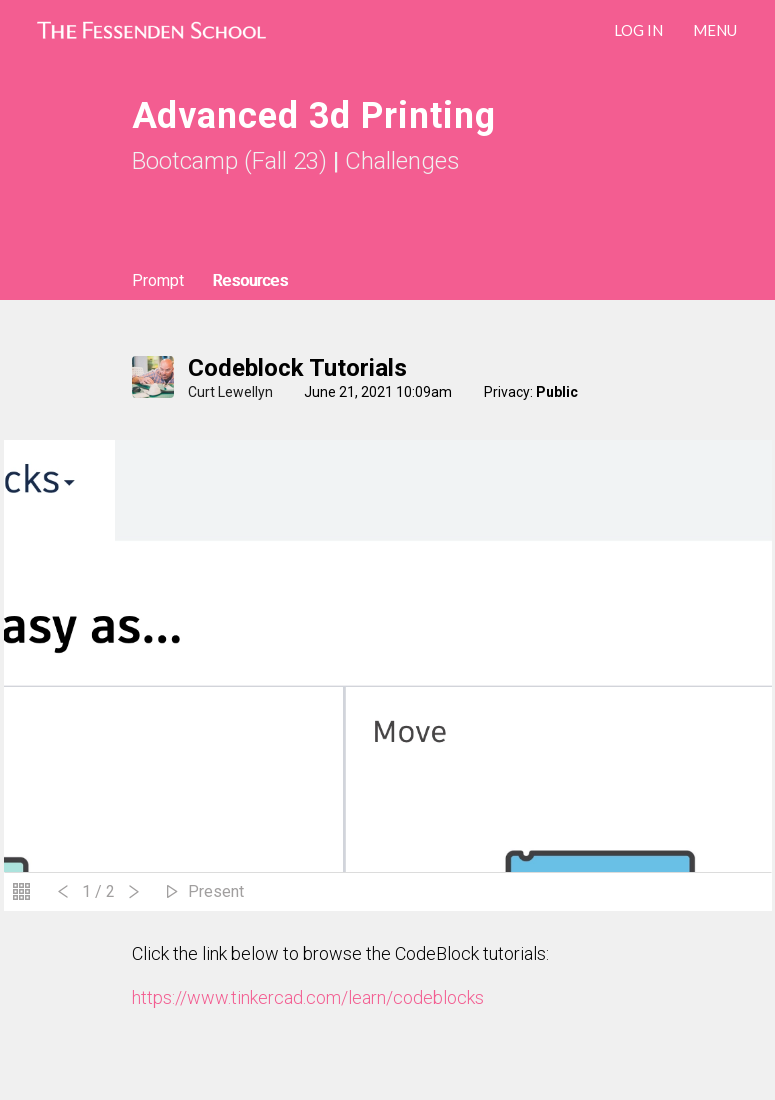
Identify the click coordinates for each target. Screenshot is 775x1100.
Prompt (158, 280)
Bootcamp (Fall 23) (229, 161)
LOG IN (638, 30)
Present (216, 891)
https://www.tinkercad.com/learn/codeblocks (308, 997)
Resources (250, 280)
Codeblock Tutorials (297, 368)
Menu (715, 30)
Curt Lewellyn (230, 392)
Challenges (402, 161)
